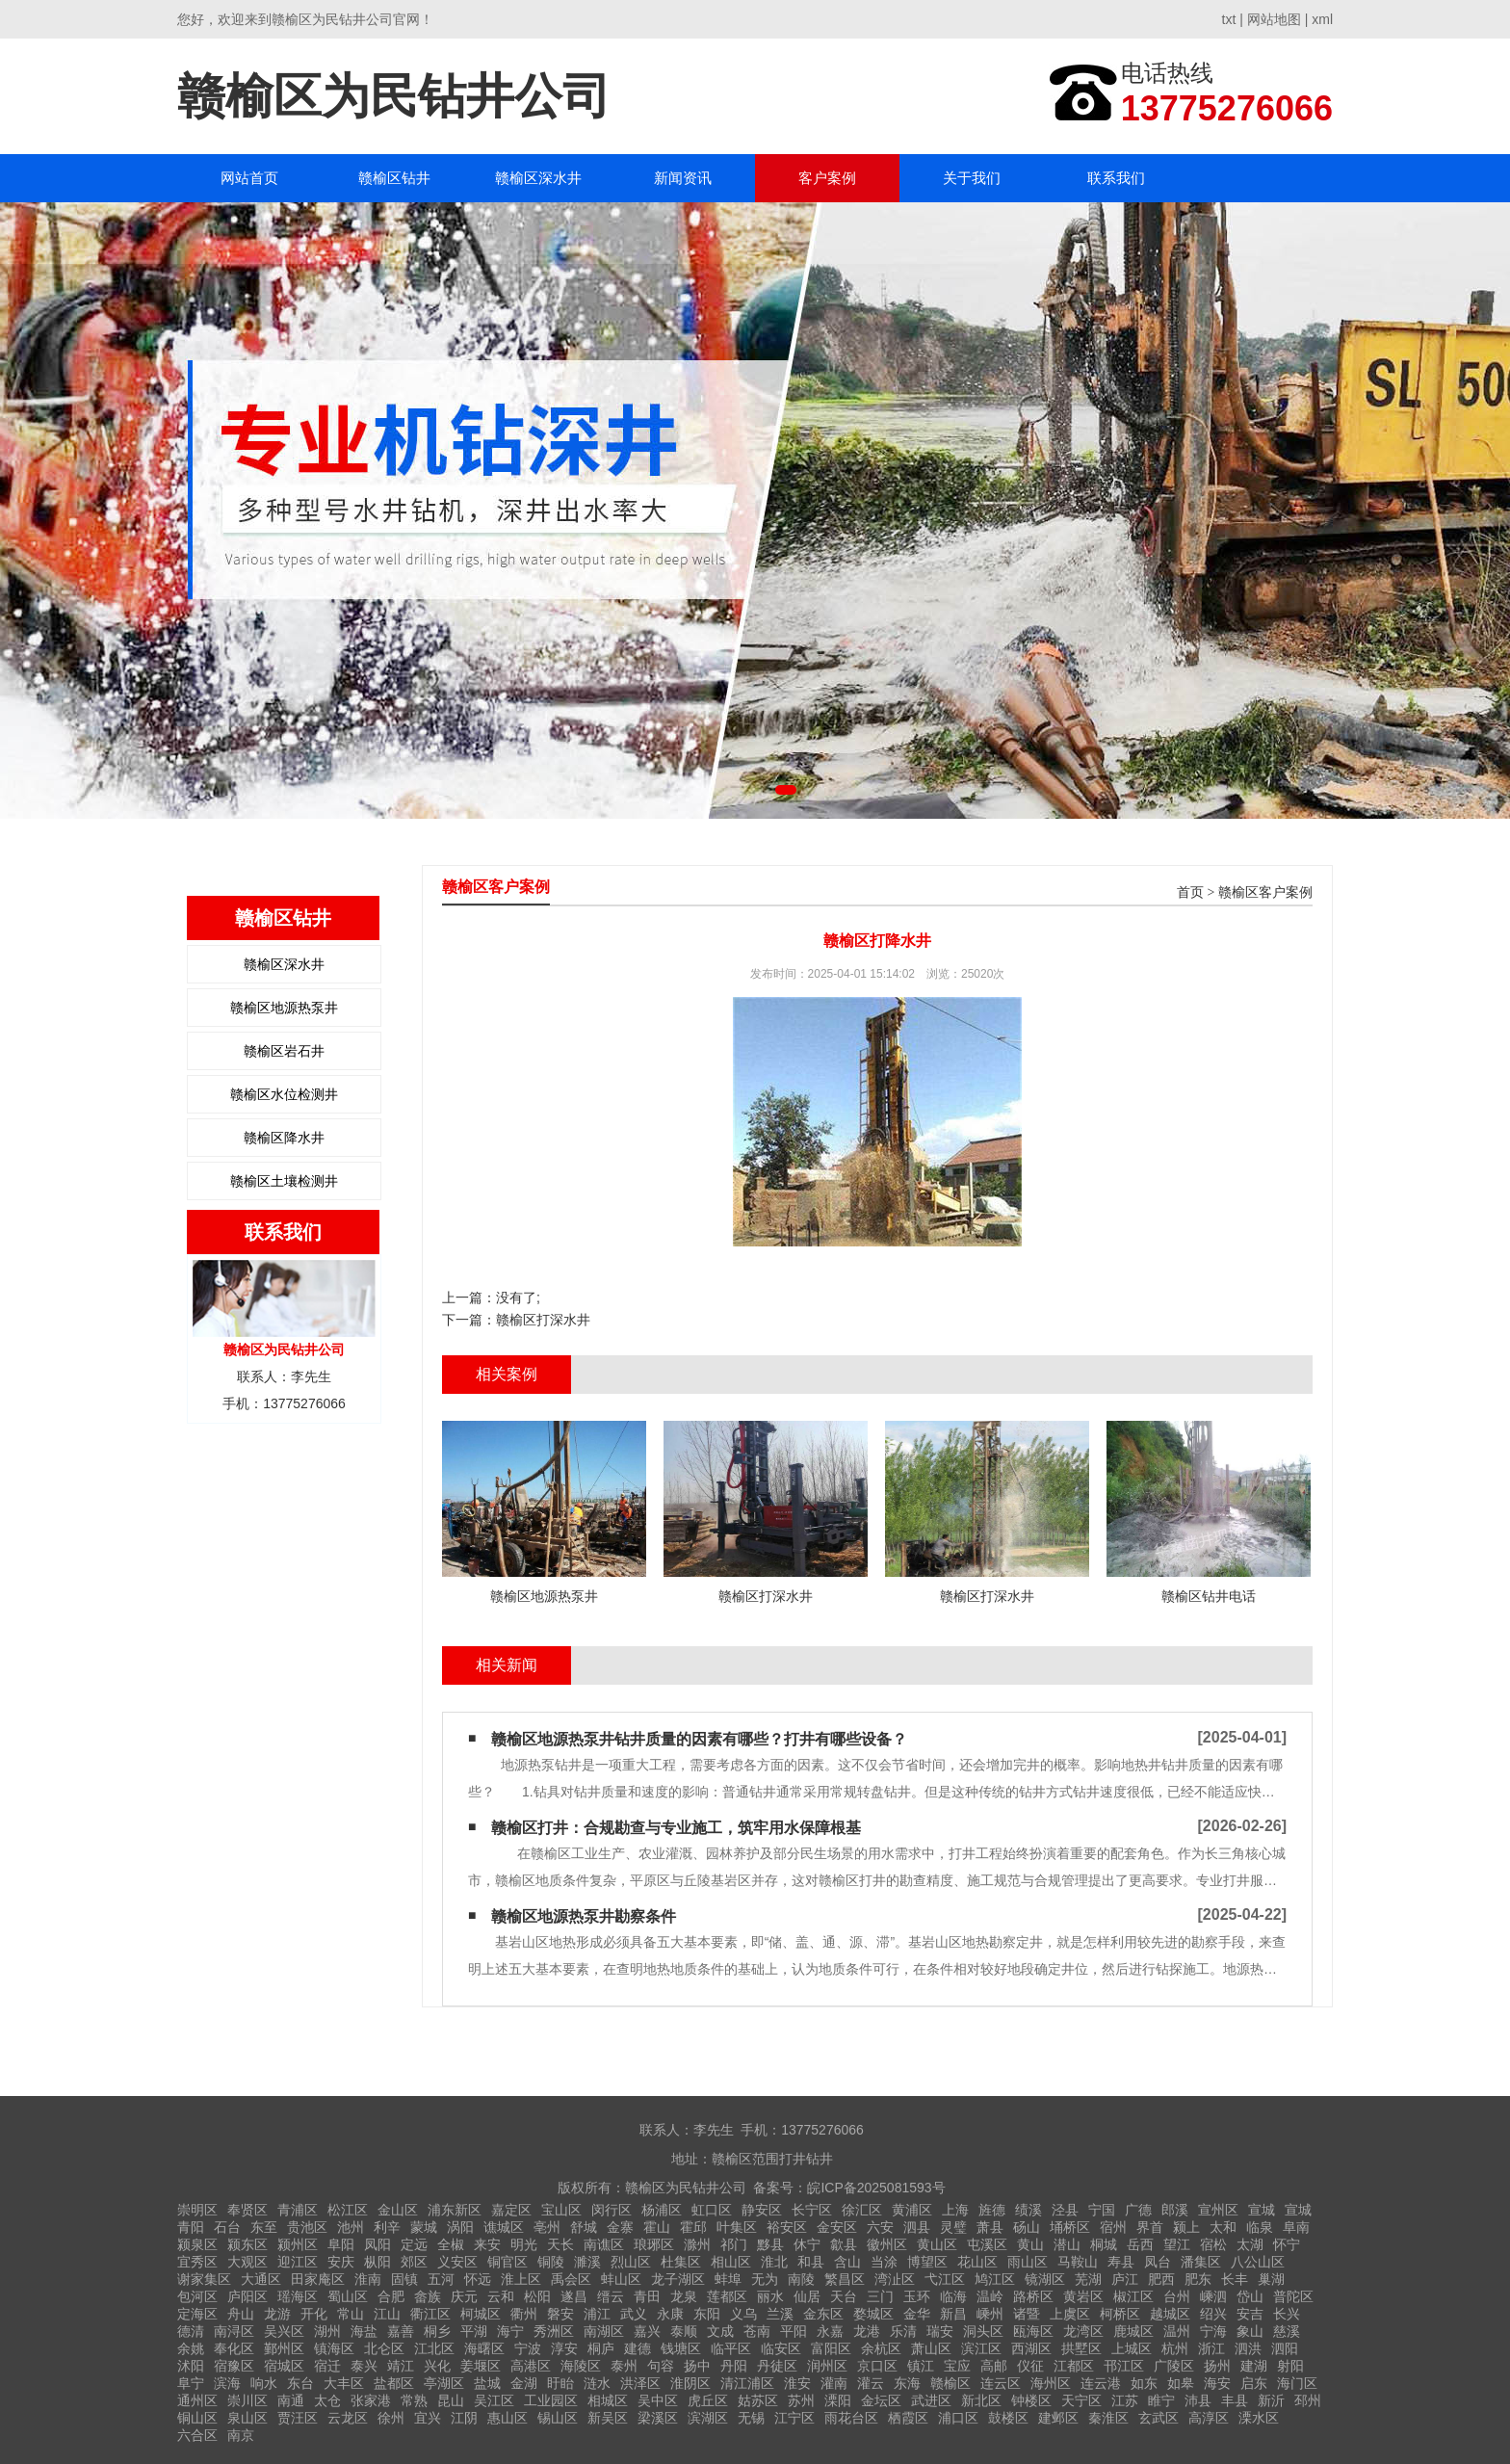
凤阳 (377, 2244)
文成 (720, 2331)
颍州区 (297, 2244)
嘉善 (400, 2331)
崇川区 (247, 2400)
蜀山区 (347, 2296)
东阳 (706, 2313)
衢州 (523, 2313)
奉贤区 (247, 2209)
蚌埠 (728, 2279)
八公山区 (1258, 2261)
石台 (227, 2227)
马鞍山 (1077, 2261)
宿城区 (284, 2365)
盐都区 (394, 2383)
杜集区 (681, 2261)
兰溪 (780, 2313)
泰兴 (364, 2365)
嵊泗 (1213, 2296)
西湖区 (1031, 2348)
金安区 (837, 2227)
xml (1322, 19)
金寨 (620, 2227)
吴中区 (658, 2400)
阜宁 (190, 2383)
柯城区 (480, 2313)
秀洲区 (554, 2331)
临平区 (731, 2348)
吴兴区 (284, 2331)
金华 (916, 2313)
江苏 (1124, 2400)
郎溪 (1174, 2209)
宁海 (1213, 2331)
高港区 (530, 2365)
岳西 (1140, 2244)
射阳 (1290, 2365)
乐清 (903, 2331)
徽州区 (887, 2244)
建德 (637, 2348)
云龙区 (347, 2417)
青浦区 (297, 2209)
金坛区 (881, 2400)
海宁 (510, 2331)
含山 (847, 2261)
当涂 (884, 2261)
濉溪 (587, 2261)
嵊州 (989, 2313)
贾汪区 (297, 2417)
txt (1229, 19)
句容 (660, 2365)
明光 (523, 2244)
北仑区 (384, 2348)
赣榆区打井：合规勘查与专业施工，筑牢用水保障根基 (676, 1828)
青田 (647, 2296)
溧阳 (837, 2400)
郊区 (414, 2261)
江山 (387, 2313)
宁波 (527, 2348)
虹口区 (711, 2209)
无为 (764, 2279)
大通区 (261, 2279)
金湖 (523, 2383)
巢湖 (1271, 2279)
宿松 (1213, 2244)
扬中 (697, 2365)
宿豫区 (234, 2365)
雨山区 (1027, 2261)
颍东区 (247, 2244)
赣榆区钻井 (394, 178)
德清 (190, 2331)
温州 (1176, 2331)
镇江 (920, 2365)
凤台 (1157, 2261)
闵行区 (611, 2209)
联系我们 (1116, 178)
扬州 (1217, 2365)
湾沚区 (894, 2279)
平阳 (793, 2331)
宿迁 (327, 2365)
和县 (810, 2261)
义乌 (743, 2313)
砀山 (1026, 2227)
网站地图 (1274, 19)
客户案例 (827, 178)
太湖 (1250, 2244)
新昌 (953, 2313)
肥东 (1198, 2279)
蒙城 (423, 2227)
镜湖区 (1045, 2279)
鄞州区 (284, 2348)
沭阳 (190, 2365)
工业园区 (551, 2400)
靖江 (400, 2365)
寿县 (1120, 2261)
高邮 (993, 2365)
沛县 (1198, 2400)
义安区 (457, 2261)
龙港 (866, 2331)
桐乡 (437, 2331)
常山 (350, 2313)
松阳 (537, 2296)
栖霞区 (908, 2417)
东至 (263, 2227)
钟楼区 (1031, 2400)
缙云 (610, 2296)
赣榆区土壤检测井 (284, 1181)
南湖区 (604, 2331)
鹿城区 (1133, 2331)
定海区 (197, 2313)
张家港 (371, 2400)
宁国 (1101, 2209)
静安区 (762, 2209)
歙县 (843, 2244)
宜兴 (427, 2417)
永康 (670, 2313)
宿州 (1113, 2227)
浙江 (1211, 2348)
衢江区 (430, 2313)
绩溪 (1028, 2209)
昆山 (450, 2400)
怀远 (477, 2279)
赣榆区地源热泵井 (284, 1007)
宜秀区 (197, 2261)
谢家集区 (204, 2279)
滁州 (697, 2244)
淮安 (797, 2383)
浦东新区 (455, 2209)
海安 (1217, 2383)
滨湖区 (708, 2417)
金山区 (398, 2209)
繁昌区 (844, 2279)
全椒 (450, 2244)
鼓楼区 (1008, 2417)
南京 (240, 2435)
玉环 (916, 2296)
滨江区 (981, 2348)
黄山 (1030, 2244)
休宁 (807, 2244)
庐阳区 (247, 2296)
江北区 (434, 2348)
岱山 (1250, 2296)
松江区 (347, 2209)
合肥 (391, 2296)
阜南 (1296, 2227)
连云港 (1100, 2383)
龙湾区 (1083, 2331)
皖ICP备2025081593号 (876, 2187)
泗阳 (1284, 2348)
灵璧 (953, 2227)
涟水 (597, 2383)
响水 (263, 2383)
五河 (441, 2279)
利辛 (387, 2227)
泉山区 (247, 2417)
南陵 (801, 2279)
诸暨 (1026, 2313)
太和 (1223, 2227)
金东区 (823, 2313)
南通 (290, 2400)
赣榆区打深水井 (543, 1319)
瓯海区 (1033, 2331)
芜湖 (1088, 2279)
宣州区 (1218, 2209)
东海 (907, 2383)
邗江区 (1124, 2365)
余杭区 (881, 2348)
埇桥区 (1070, 2227)
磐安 (560, 2313)
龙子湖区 (678, 2279)
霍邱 (693, 2227)
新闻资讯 (683, 178)
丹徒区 (777, 2365)
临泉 (1259, 2227)
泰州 (624, 2365)
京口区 (877, 2365)
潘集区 (1201, 2261)
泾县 (1065, 2209)
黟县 (770, 2244)
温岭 (989, 2296)
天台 (843, 2296)
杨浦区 (661, 2209)
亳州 (547, 2227)
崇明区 (197, 2209)
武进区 (931, 2400)
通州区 (197, 2400)
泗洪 (1248, 2348)
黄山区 (937, 2244)
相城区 (607, 2400)
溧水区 (1258, 2417)
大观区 (247, 2261)
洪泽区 (640, 2383)
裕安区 (787, 2227)
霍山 (656, 2227)
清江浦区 (747, 2383)
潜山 (1067, 2244)
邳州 (1307, 2400)
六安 (880, 2227)
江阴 (464, 2417)
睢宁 (1161, 2400)
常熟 (414, 2400)
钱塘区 (681, 2348)
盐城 (487, 2383)
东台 (300, 2383)
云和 (500, 2296)
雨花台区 (851, 2417)
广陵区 (1174, 2365)
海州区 (1050, 2383)
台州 (1176, 2296)
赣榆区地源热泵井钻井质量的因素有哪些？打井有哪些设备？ (699, 1739)
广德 (1138, 2209)
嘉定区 (511, 2209)
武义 (633, 2313)
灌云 (870, 2383)
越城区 (1170, 2313)
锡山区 (557, 2417)
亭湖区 (444, 2383)
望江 (1176, 2244)
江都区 (1074, 2365)
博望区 (927, 2261)
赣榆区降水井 (284, 1137)
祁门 (733, 2244)
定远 (414, 2244)
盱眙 (560, 2383)
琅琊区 (654, 2244)
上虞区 (1070, 2313)
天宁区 (1081, 2400)
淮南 (367, 2279)
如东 (1144, 2383)
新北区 (981, 2400)
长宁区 (812, 2209)
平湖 (473, 2331)
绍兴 (1213, 2313)
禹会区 (571, 2279)
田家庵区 (318, 2279)
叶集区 (736, 2227)
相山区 (731, 2261)
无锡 (751, 2417)
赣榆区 (950, 2383)
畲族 (427, 2296)
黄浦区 (912, 2209)
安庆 (340, 2261)
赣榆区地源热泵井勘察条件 (583, 1916)
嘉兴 (647, 2331)
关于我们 (972, 178)
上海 (955, 2209)
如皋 (1180, 2383)
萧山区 (931, 2348)
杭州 (1174, 2348)
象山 (1250, 2331)
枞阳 (377, 2261)
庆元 (464, 2296)
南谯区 (604, 2244)
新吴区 (607, 2417)
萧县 (989, 2227)
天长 (560, 2244)
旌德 (991, 2209)
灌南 (833, 2383)
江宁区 (794, 2417)
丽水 (770, 2296)
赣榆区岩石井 (284, 1051)
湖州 (327, 2331)
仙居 (807, 2296)
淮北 (774, 2261)
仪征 (1030, 2365)
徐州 (391, 2417)
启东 (1253, 2383)
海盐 (364, 2331)
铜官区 (507, 2261)
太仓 (327, 2400)
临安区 (781, 2348)
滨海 (227, 2383)
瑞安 (939, 2331)
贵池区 (307, 2227)
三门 (880, 2296)
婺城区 (873, 2313)
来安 (487, 2244)
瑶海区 (297, 2296)
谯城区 (503, 2227)
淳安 (564, 2348)
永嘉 (830, 2331)
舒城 (583, 2227)
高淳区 (1208, 2417)
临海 (953, 2296)
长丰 (1234, 2279)
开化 (313, 2313)
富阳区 (831, 2348)
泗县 (916, 2227)
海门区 (1297, 2383)
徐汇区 (862, 2209)
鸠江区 (995, 2279)
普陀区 (1293, 2296)
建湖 (1253, 2365)
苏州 (801, 2400)
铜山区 (197, 2417)
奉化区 (234, 2348)
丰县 (1234, 2400)
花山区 (977, 2261)
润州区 (827, 2365)
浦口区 (958, 2417)
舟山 (240, 2313)
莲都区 (727, 2296)
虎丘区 (708, 2400)
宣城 (1261, 2209)
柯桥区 (1120, 2313)
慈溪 (1286, 2331)
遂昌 (573, 2296)
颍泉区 (197, 2244)
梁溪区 (658, 2417)
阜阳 (340, 2244)
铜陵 (550, 2261)
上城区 (1131, 2348)
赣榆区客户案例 (1265, 892)
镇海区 (334, 2348)
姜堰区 (480, 2365)
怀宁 (1286, 2244)
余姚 (190, 2348)
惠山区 (507, 2417)
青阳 (190, 2227)
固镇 (404, 2279)
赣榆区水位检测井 (284, 1094)
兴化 (437, 2365)
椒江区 (1133, 2296)
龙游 (277, 2313)
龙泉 (683, 2296)
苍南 (756, 2331)
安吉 (1250, 2313)
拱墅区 (1081, 2348)
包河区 (197, 2296)
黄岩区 (1083, 2296)
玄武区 (1158, 2417)
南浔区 (234, 2331)
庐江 (1124, 2279)
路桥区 (1033, 2296)
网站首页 (249, 178)
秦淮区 (1108, 2417)
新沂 (1271, 2400)
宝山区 (561, 2209)
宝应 (957, 2365)
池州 (350, 2227)
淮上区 (521, 2279)
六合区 (197, 2435)
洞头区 (983, 2331)
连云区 (1000, 2383)
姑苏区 (758, 2400)
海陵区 (580, 2365)
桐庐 (600, 2348)
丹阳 (733, 2365)
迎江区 (297, 2261)
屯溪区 (987, 2244)
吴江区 (494, 2400)
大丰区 (344, 2383)
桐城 (1103, 2244)
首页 (1190, 892)
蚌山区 (621, 2279)
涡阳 (460, 2227)
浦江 (597, 2313)
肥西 (1161, 2279)
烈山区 (631, 2261)
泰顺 (683, 2331)
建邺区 (1058, 2417)
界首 (1149, 2227)
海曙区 (484, 2348)
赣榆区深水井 (538, 178)
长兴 (1286, 2313)
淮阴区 (690, 2383)
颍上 (1186, 2227)
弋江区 (944, 2279)
